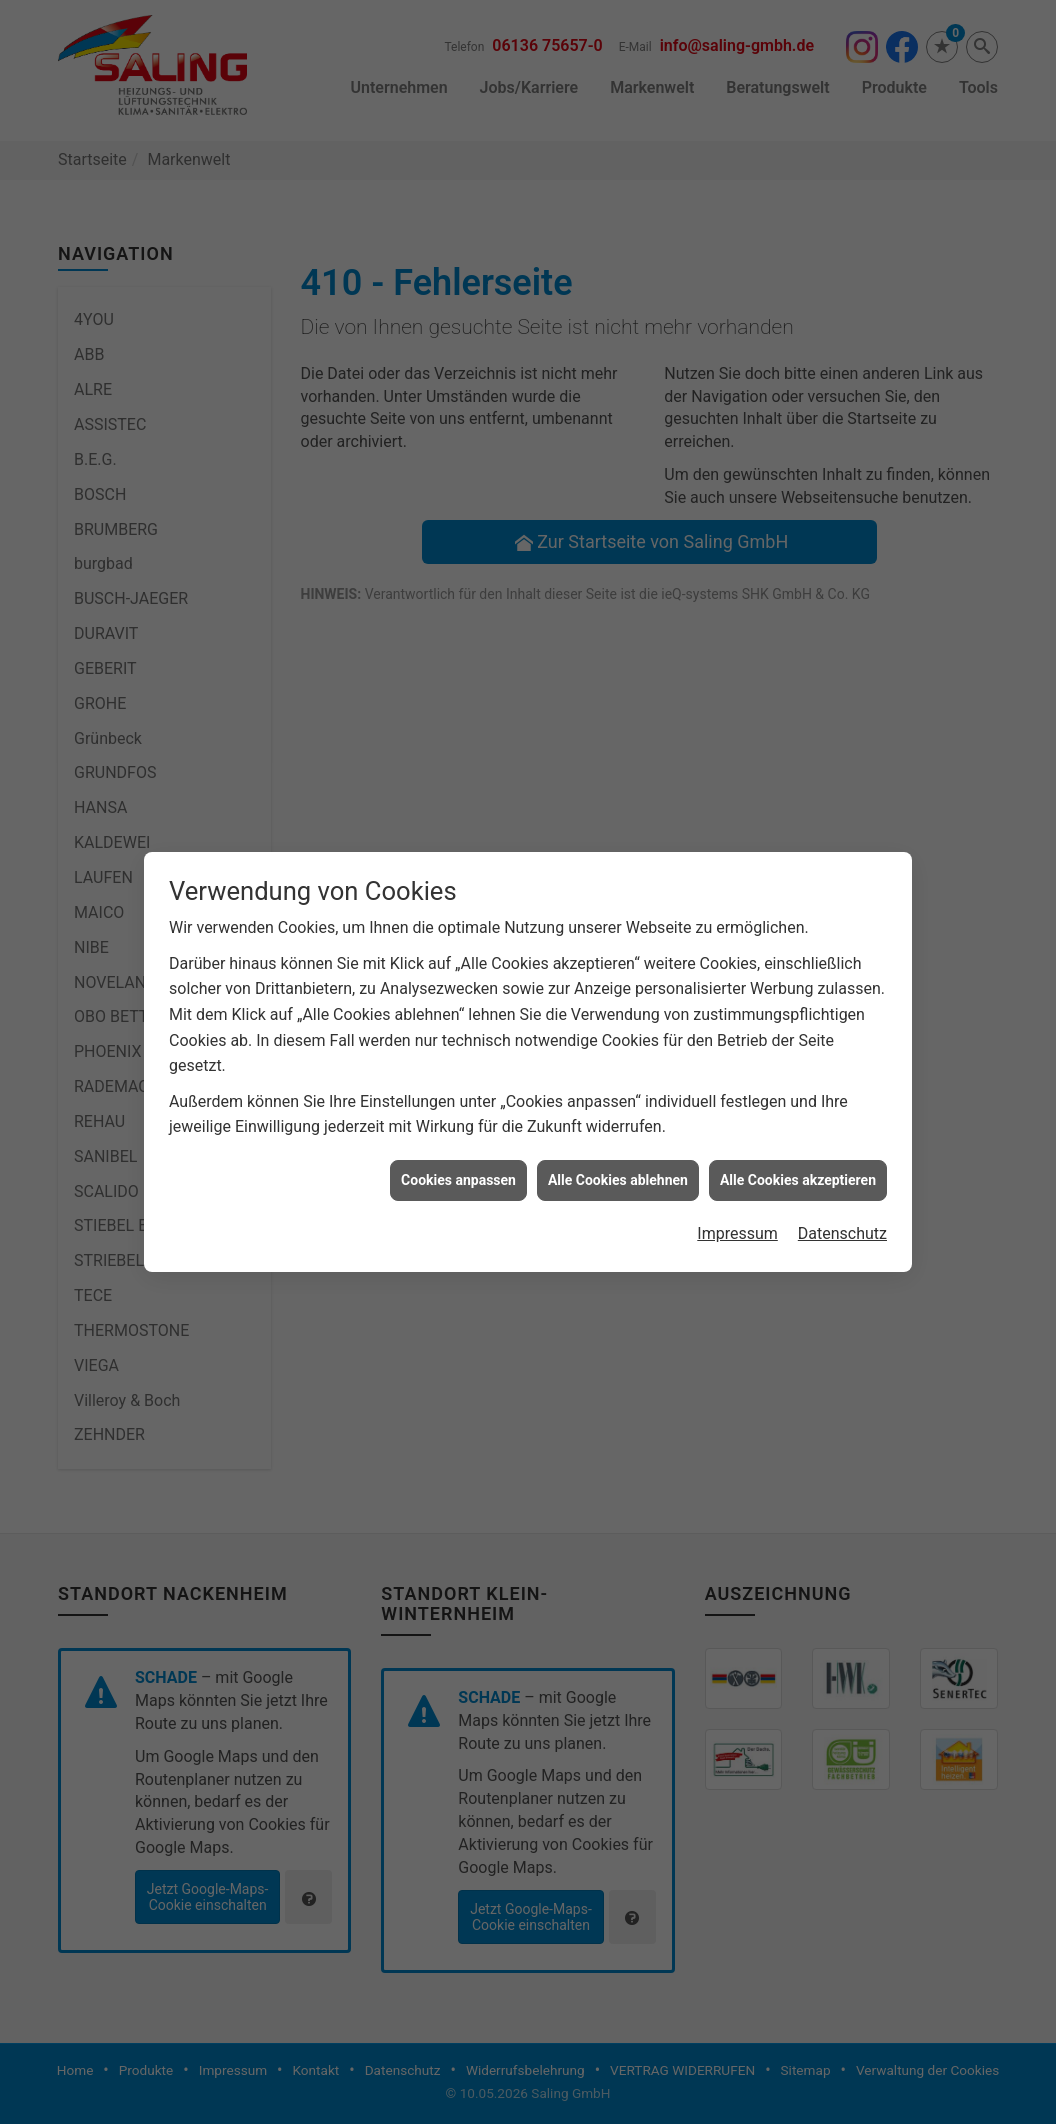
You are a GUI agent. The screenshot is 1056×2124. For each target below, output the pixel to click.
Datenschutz (842, 1095)
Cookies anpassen (458, 1041)
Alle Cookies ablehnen (618, 1041)
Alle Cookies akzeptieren (798, 1041)
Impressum (737, 1095)
